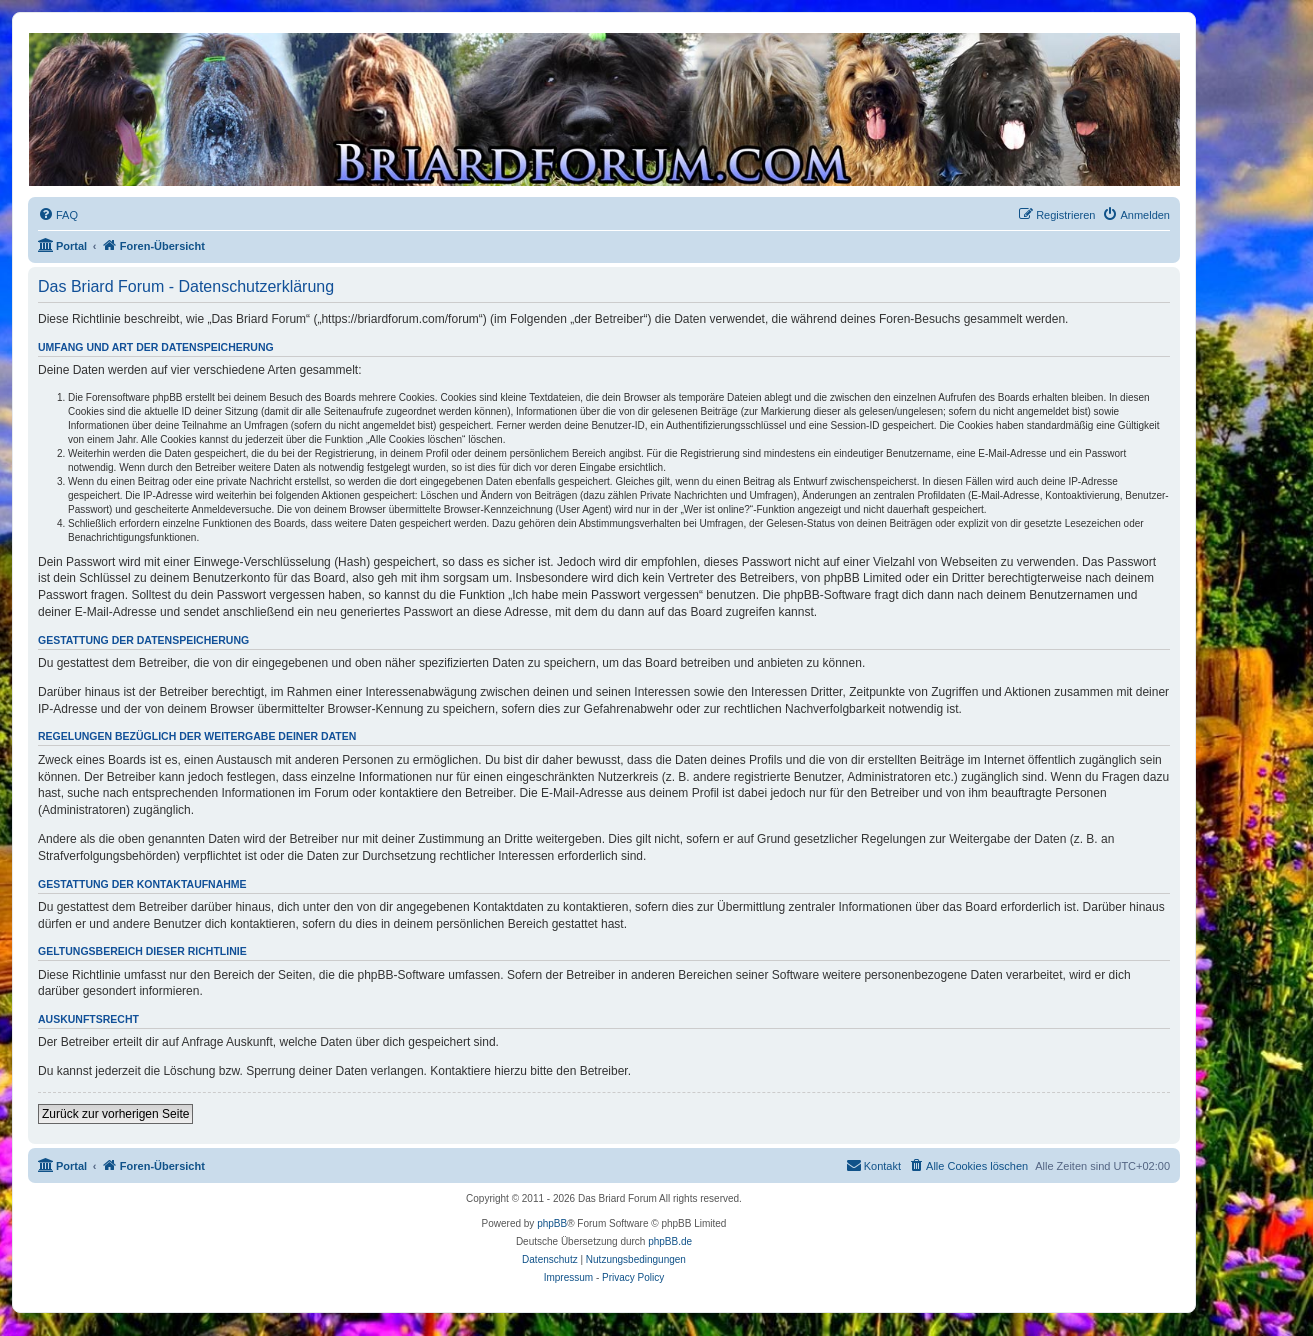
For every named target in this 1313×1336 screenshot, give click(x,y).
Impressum (568, 1277)
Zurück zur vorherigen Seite (115, 1114)
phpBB (552, 1223)
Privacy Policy (633, 1277)
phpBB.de (670, 1241)
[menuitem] (58, 215)
